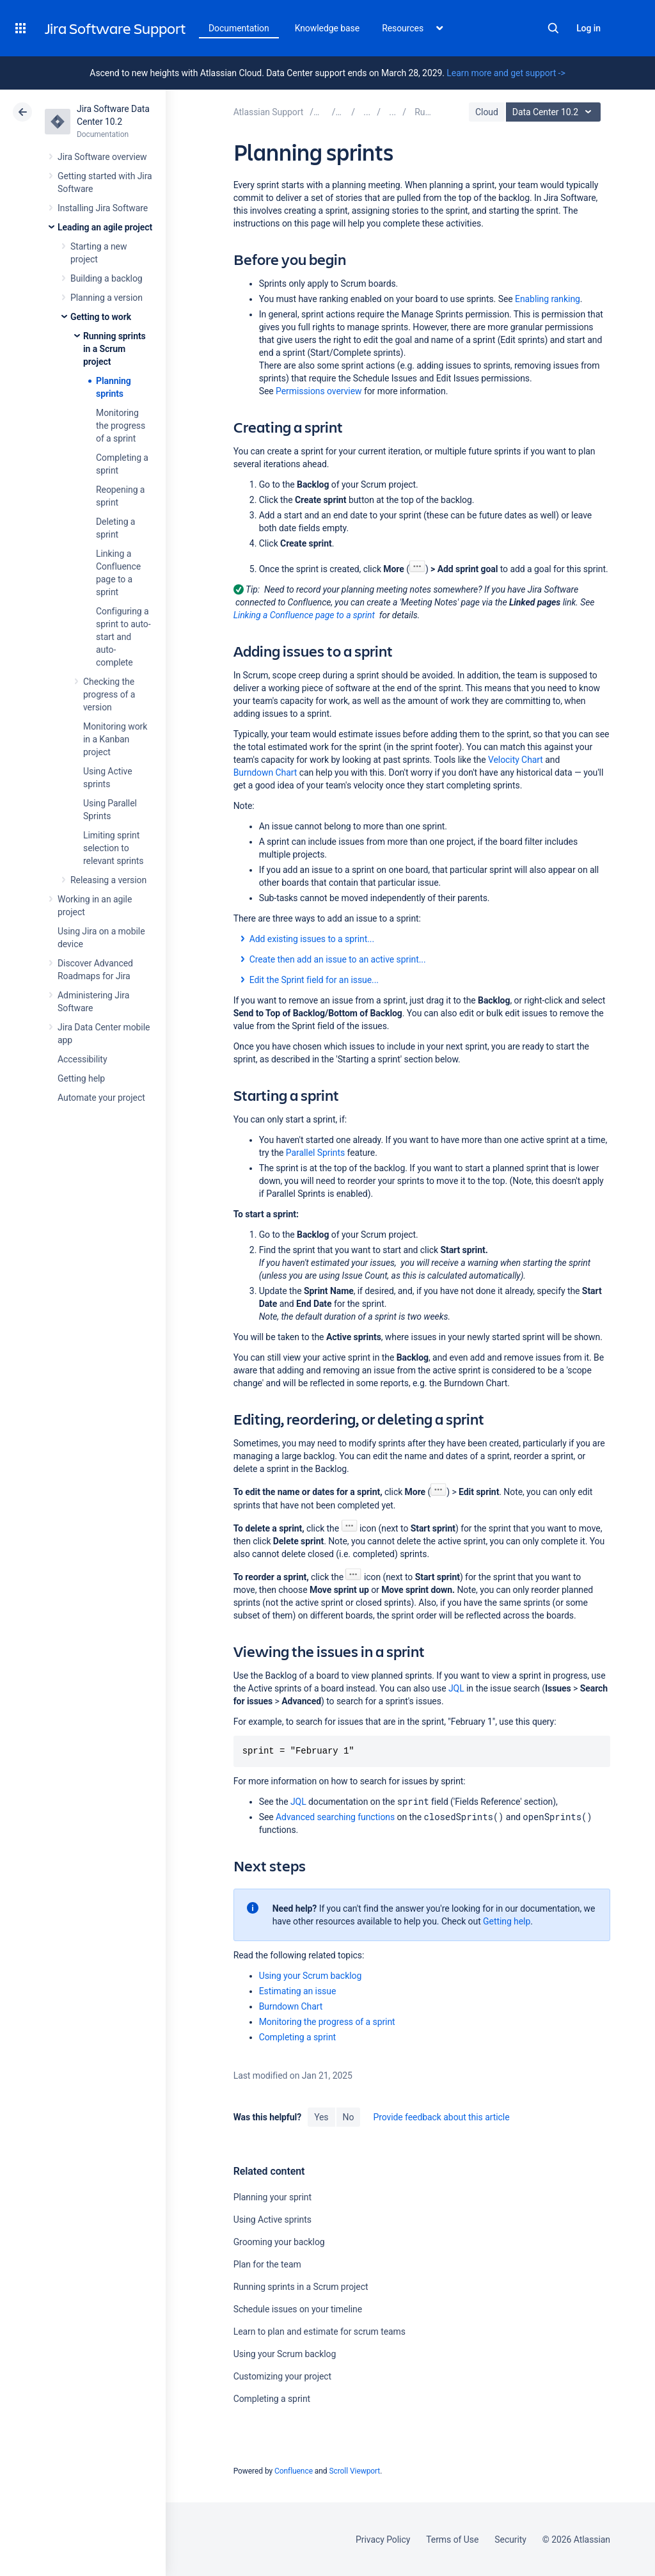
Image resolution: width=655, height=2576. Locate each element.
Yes (321, 2117)
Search (553, 28)
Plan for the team (267, 2264)
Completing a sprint (297, 2037)
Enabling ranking (547, 299)
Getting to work (100, 317)
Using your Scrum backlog (310, 1976)
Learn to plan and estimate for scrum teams (319, 2331)
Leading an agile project (105, 227)
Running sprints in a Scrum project (114, 349)
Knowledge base (327, 28)
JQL (456, 1688)
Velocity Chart (515, 760)
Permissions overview (318, 391)
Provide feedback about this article (441, 2117)
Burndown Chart (265, 772)
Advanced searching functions (335, 1817)
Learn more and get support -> (505, 73)
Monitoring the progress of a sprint (120, 426)
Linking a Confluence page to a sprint (304, 615)
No (348, 2117)
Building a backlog (106, 278)
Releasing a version (108, 880)
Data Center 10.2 (554, 112)
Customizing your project (282, 2376)
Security (510, 2539)
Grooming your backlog (279, 2242)
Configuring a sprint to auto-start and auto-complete (123, 637)
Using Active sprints (272, 2219)
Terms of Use (452, 2539)
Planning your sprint (272, 2197)
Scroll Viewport (354, 2471)
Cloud (486, 112)
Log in (588, 28)
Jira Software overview (102, 157)
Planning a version (106, 297)
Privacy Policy (383, 2539)
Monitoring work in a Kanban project (115, 739)
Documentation (239, 28)
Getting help (81, 1078)
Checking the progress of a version (109, 694)
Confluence (293, 2471)
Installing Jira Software (103, 208)
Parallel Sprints (315, 1153)
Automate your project (101, 1097)
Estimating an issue (297, 1991)
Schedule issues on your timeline (297, 2309)
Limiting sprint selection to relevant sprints (113, 848)
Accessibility (82, 1059)
